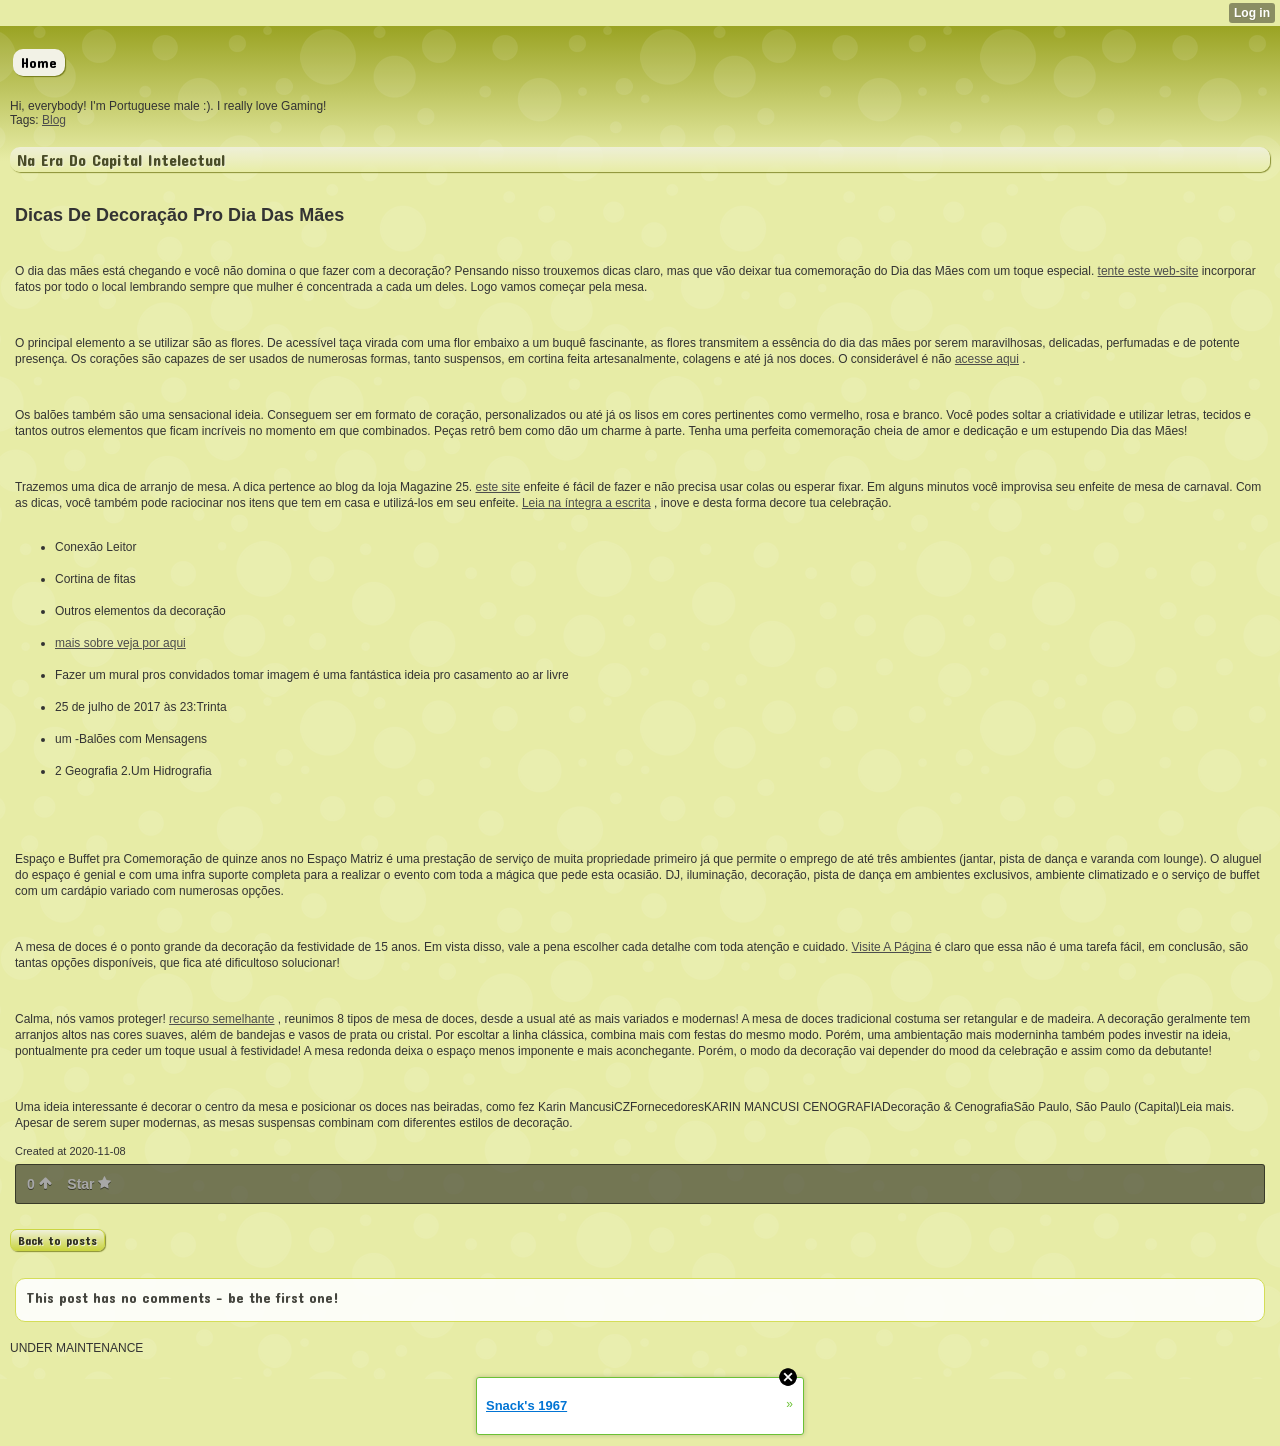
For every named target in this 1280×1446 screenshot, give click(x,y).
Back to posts (57, 1240)
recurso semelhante (221, 1019)
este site (498, 487)
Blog (54, 120)
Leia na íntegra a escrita (586, 503)
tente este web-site (1148, 271)
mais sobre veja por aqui (120, 643)
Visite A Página (892, 947)
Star (89, 1184)
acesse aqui (987, 359)
